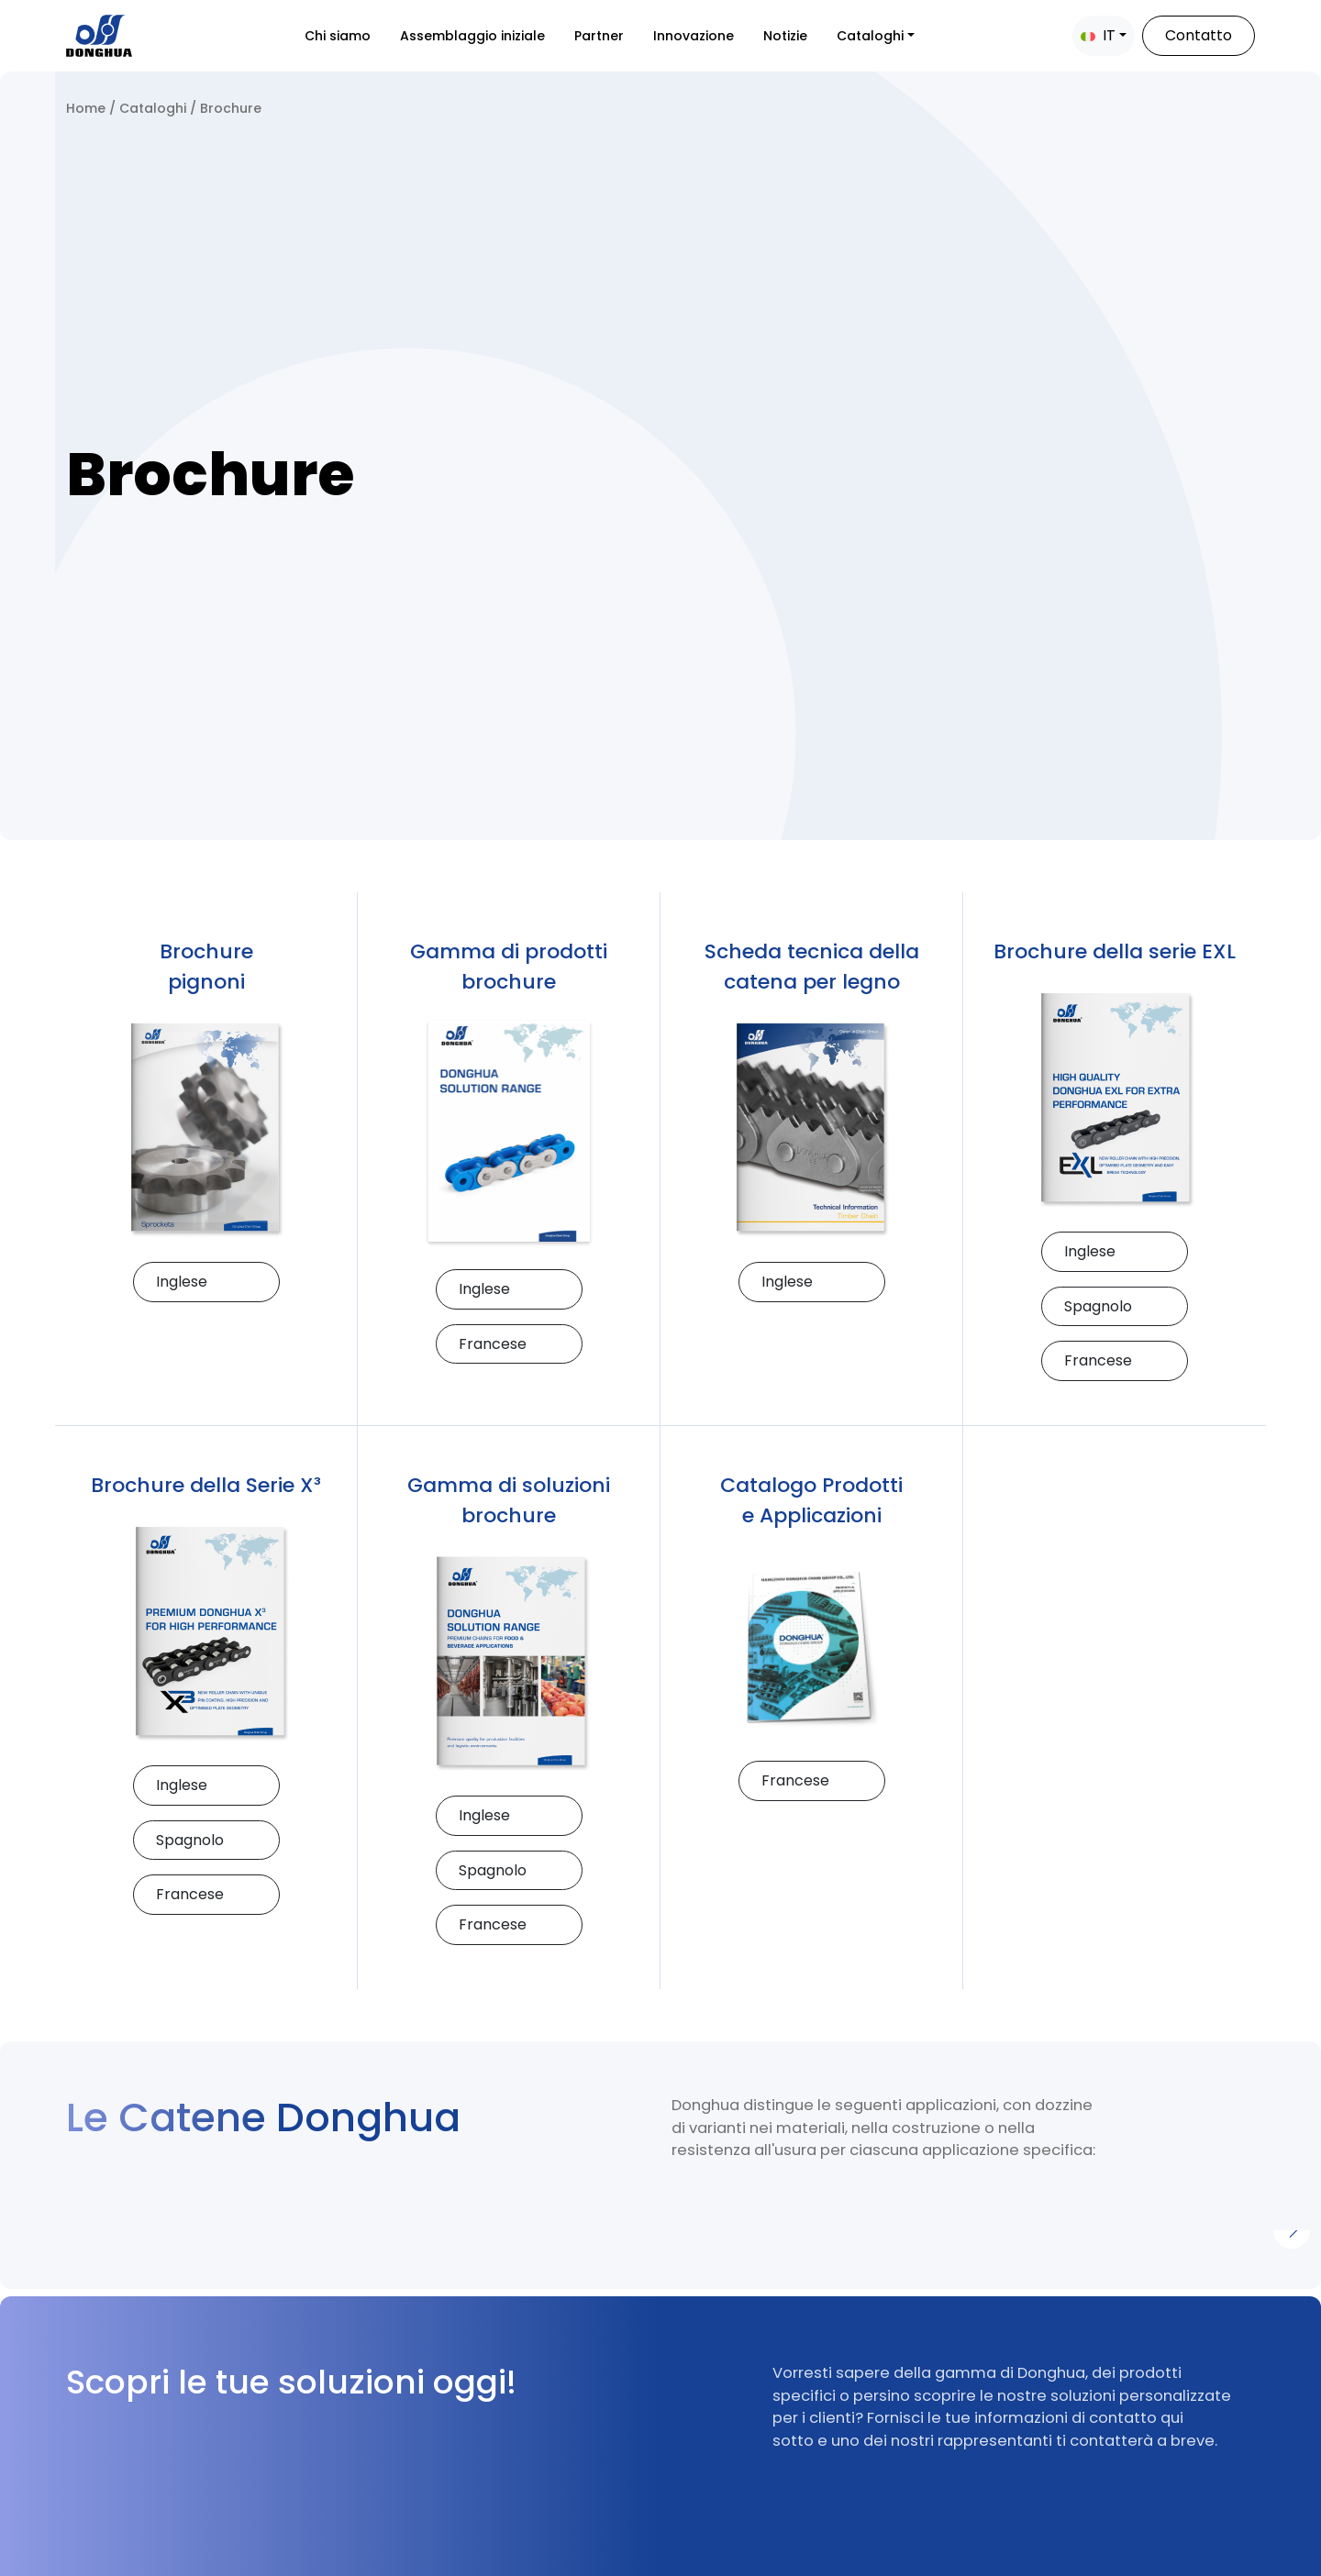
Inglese (181, 1281)
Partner (599, 36)
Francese (493, 1343)
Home (85, 108)
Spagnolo (1098, 1306)
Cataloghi (870, 36)
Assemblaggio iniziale (472, 36)
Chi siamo (338, 36)
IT (1098, 35)
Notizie (785, 36)
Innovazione (693, 36)
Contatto (1198, 35)
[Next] (1291, 2230)
